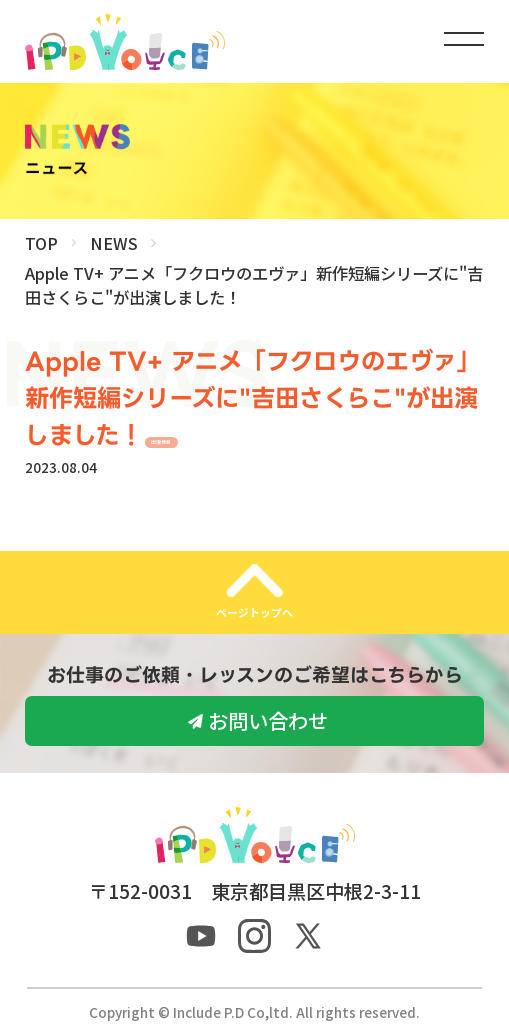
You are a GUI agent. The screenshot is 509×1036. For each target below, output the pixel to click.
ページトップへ (254, 612)
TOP (41, 243)
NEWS (114, 243)
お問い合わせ (268, 720)
